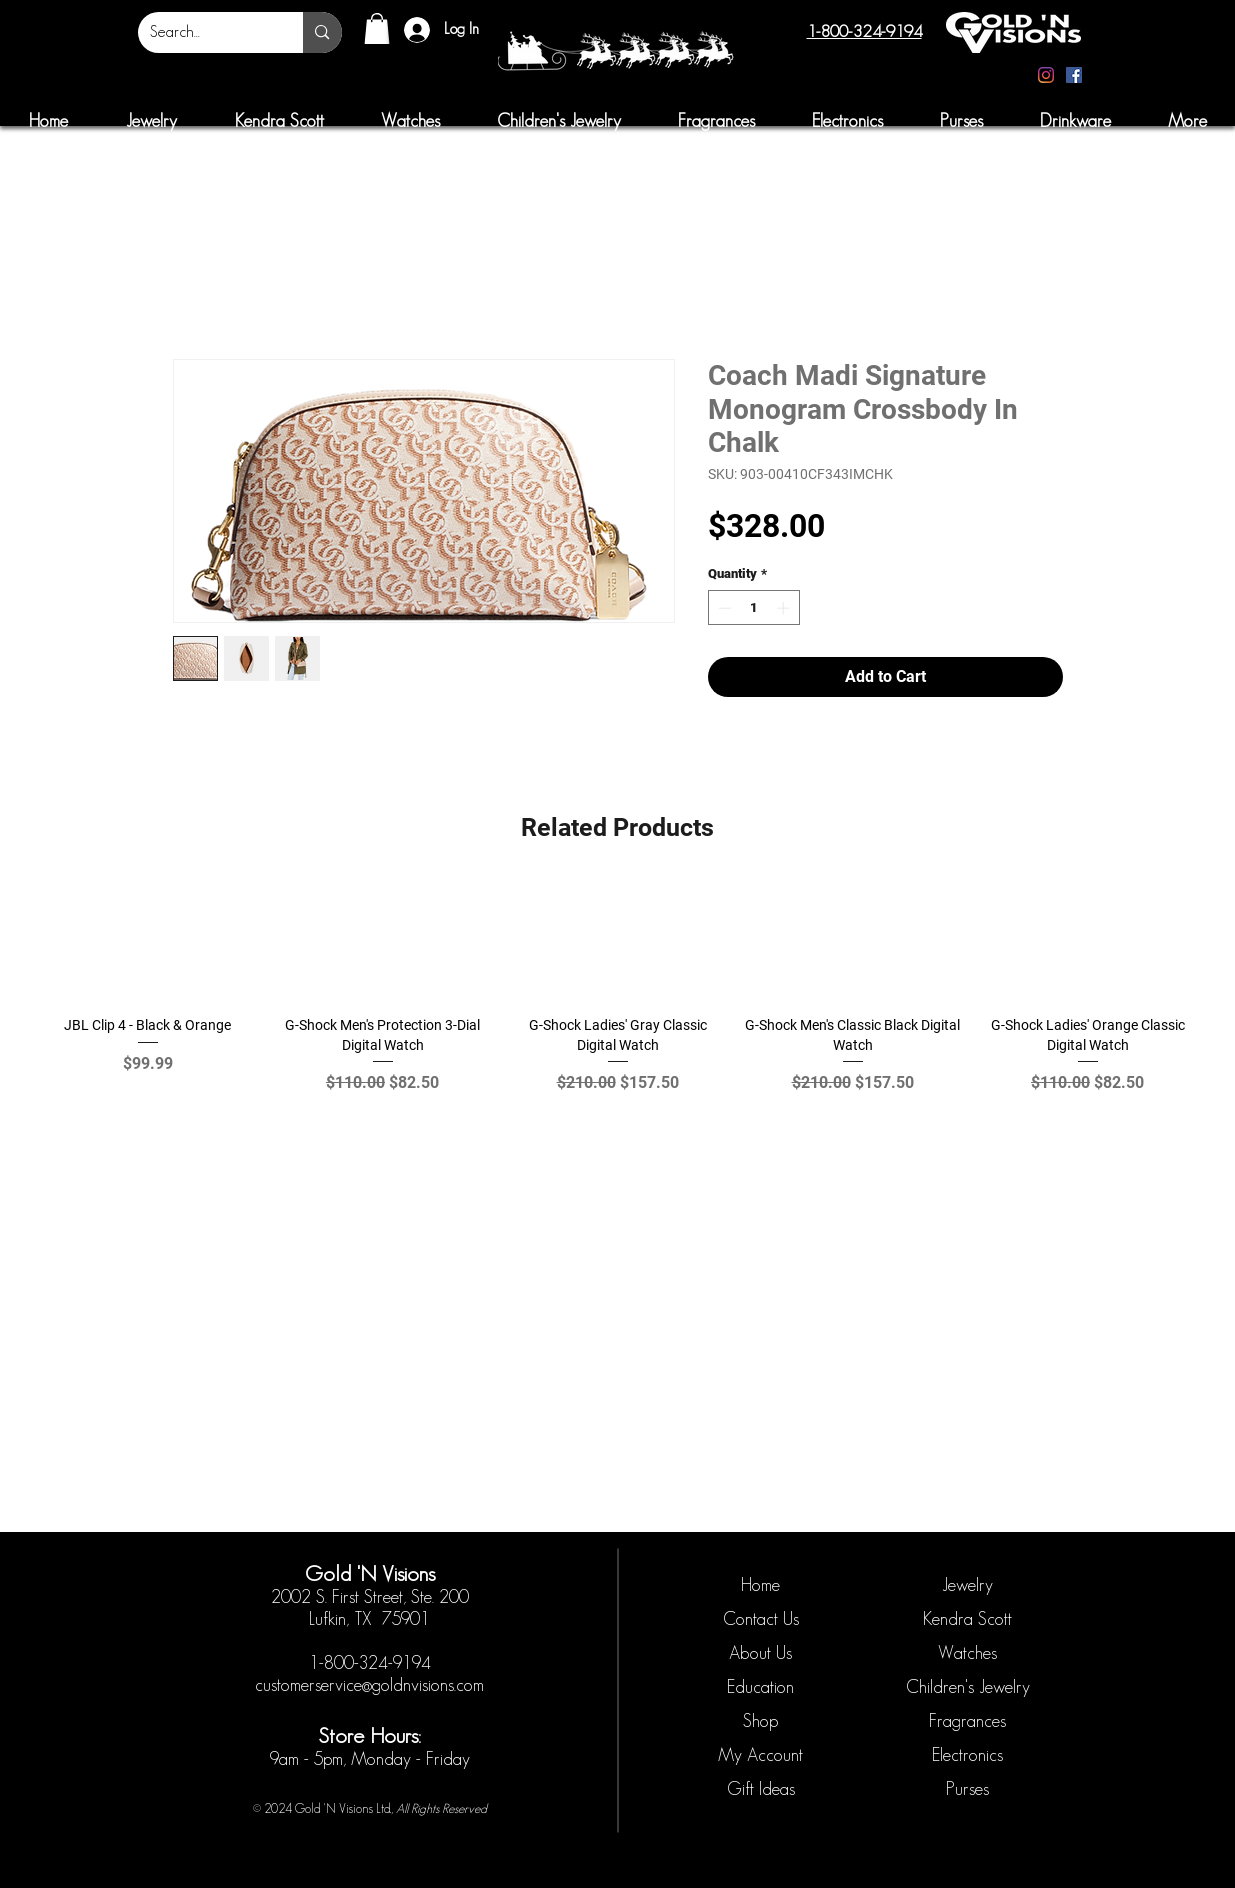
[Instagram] (1046, 75)
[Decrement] (723, 608)
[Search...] (206, 32)
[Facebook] (1074, 75)
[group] (617, 997)
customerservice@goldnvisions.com (369, 1685)
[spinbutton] (753, 608)
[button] (377, 28)
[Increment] (785, 608)
